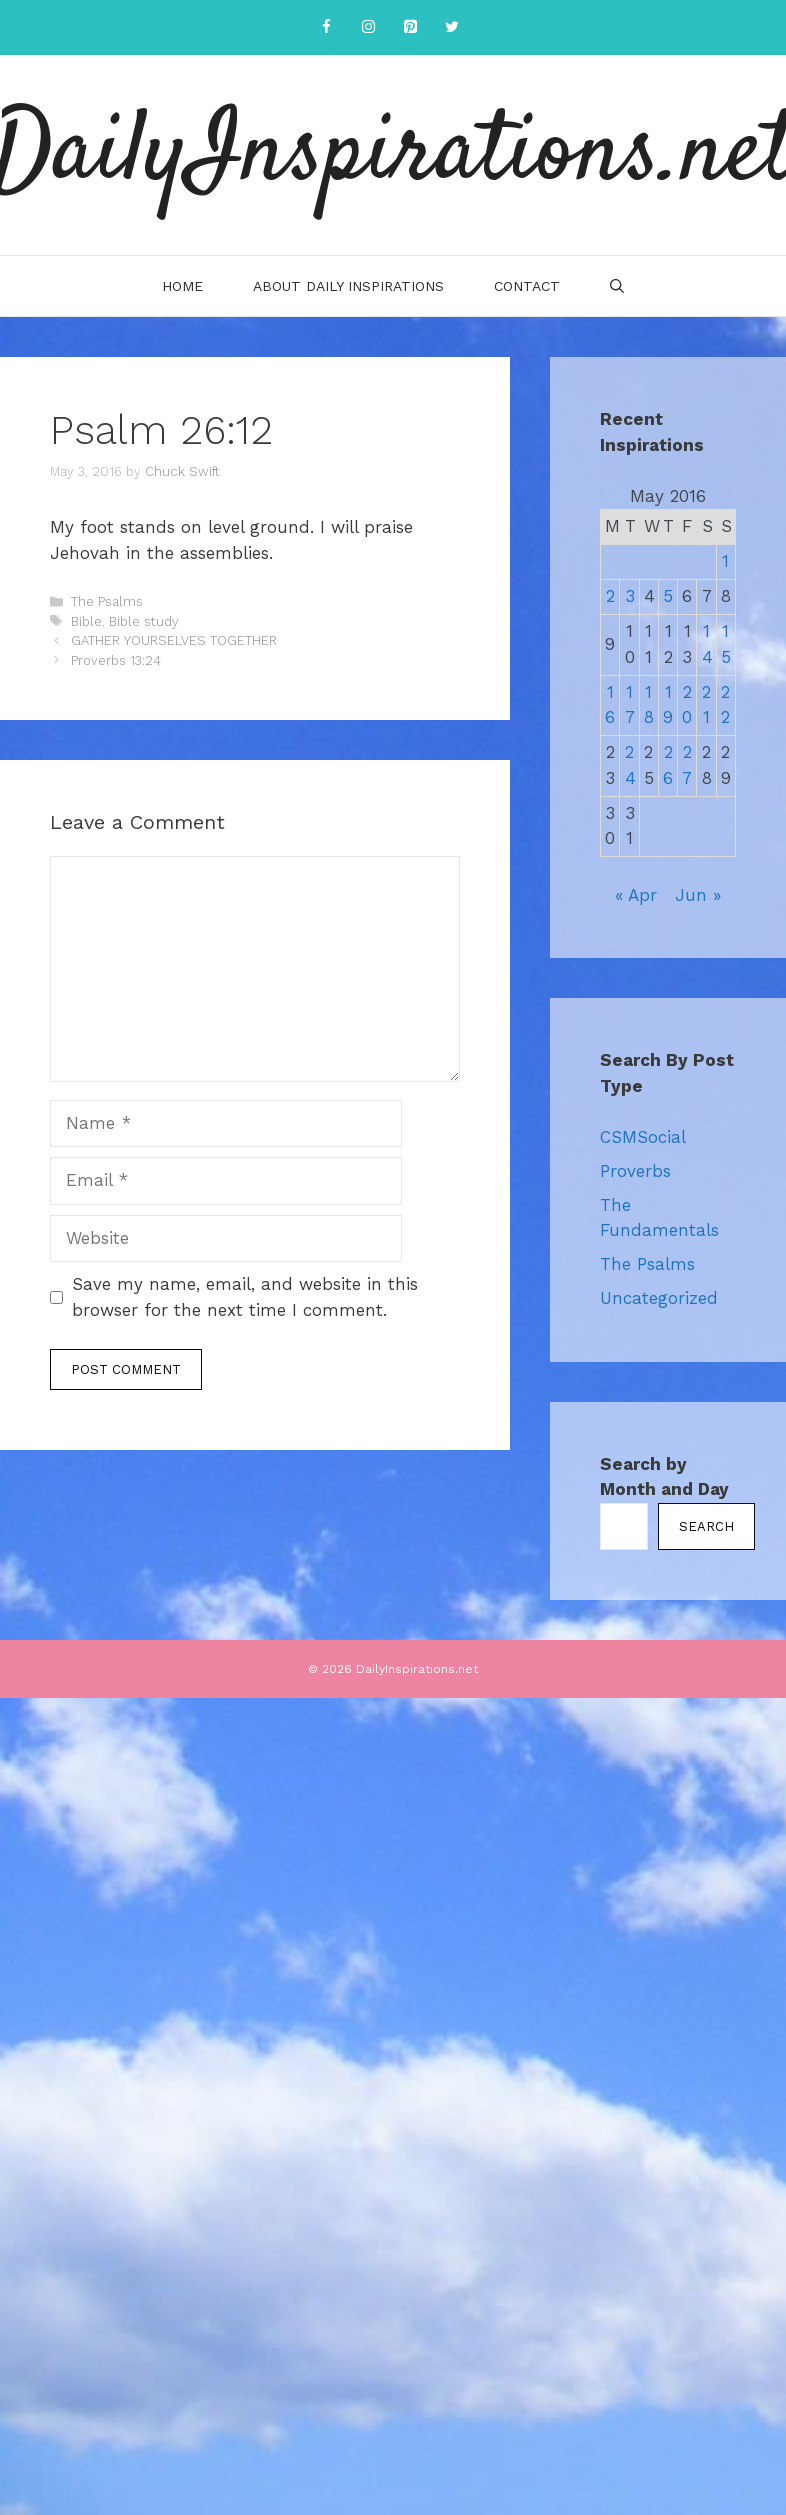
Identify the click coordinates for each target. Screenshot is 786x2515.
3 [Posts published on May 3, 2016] (630, 596)
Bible (86, 621)
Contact (527, 286)
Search (706, 1526)
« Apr (636, 895)
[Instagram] (368, 27)
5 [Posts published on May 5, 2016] (668, 596)
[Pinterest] (410, 27)
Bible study (144, 621)
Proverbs (635, 1171)
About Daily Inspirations (348, 286)
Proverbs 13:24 (116, 660)
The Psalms (107, 601)
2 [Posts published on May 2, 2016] (610, 596)
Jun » (698, 895)
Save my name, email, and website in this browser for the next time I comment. (245, 1297)
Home (182, 286)
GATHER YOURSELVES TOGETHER (174, 640)
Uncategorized (659, 1298)
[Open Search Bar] (617, 286)
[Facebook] (326, 27)
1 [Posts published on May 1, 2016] (725, 561)
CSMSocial (643, 1137)
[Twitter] (452, 27)
